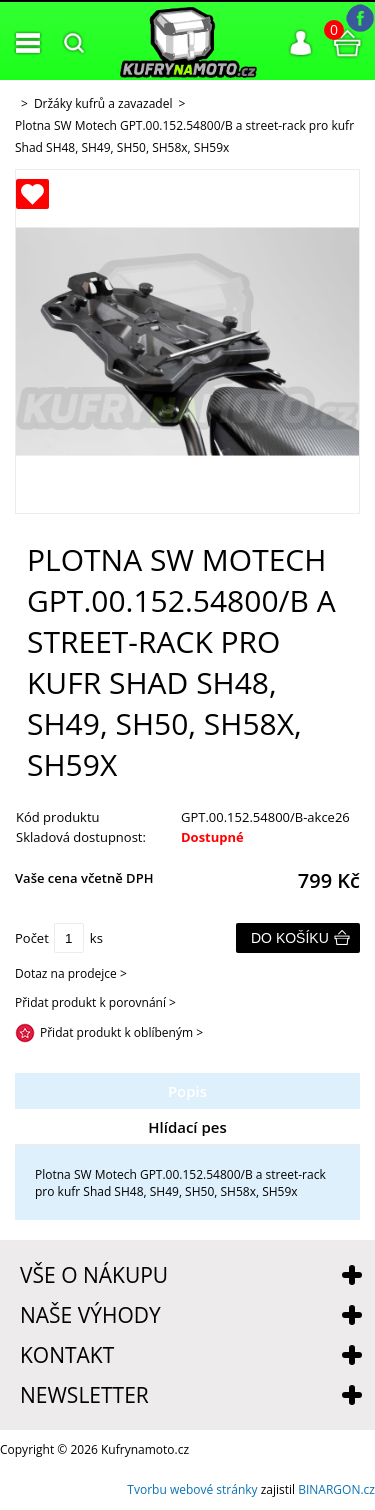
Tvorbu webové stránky (192, 1489)
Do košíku (290, 938)
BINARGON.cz (336, 1489)
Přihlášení (301, 43)
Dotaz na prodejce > (71, 973)
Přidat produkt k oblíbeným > (121, 1032)
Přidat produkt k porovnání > (95, 1002)
